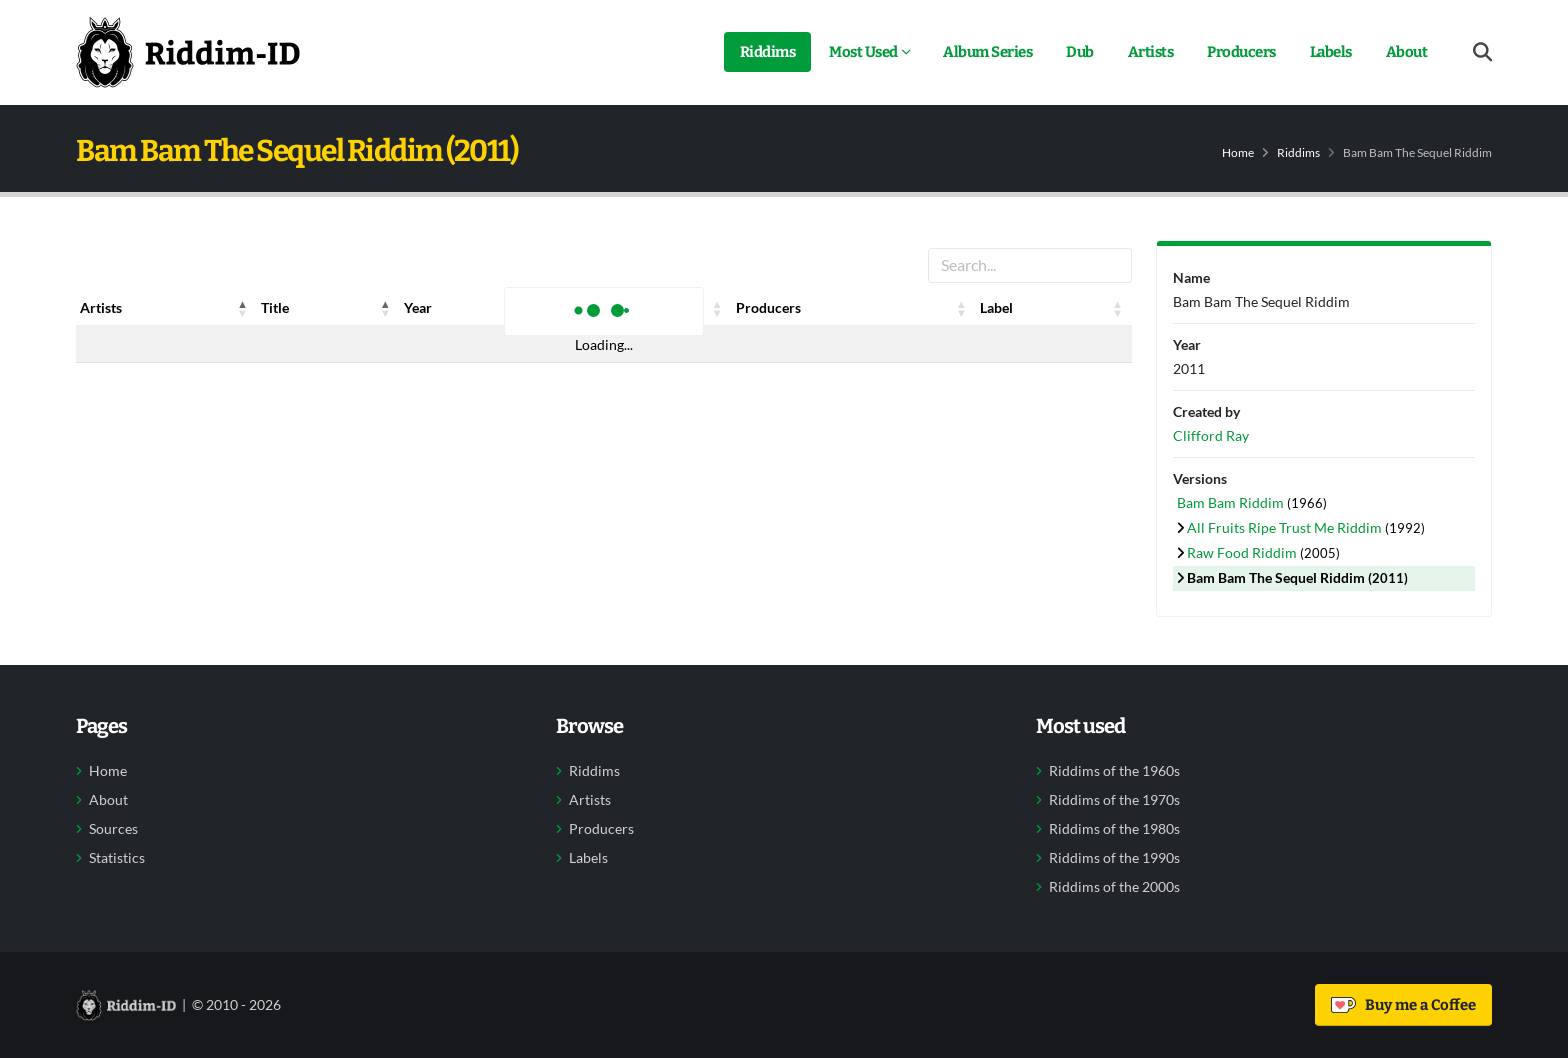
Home (1238, 152)
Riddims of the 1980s (1114, 829)
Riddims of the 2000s (1114, 887)
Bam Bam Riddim (1232, 502)
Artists (1151, 52)
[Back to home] (188, 52)
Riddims (768, 52)
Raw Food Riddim (1243, 552)
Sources (113, 829)
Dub (1080, 52)
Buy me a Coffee (1403, 1005)
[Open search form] (1482, 52)
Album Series (987, 52)
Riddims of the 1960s (1114, 771)
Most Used (863, 52)
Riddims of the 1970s (1114, 800)
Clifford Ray (1211, 435)
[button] (243, 308)
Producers (1241, 52)
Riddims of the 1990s (1114, 858)
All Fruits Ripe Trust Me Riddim (1286, 527)
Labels (1331, 52)
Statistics (117, 858)
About (1407, 52)
